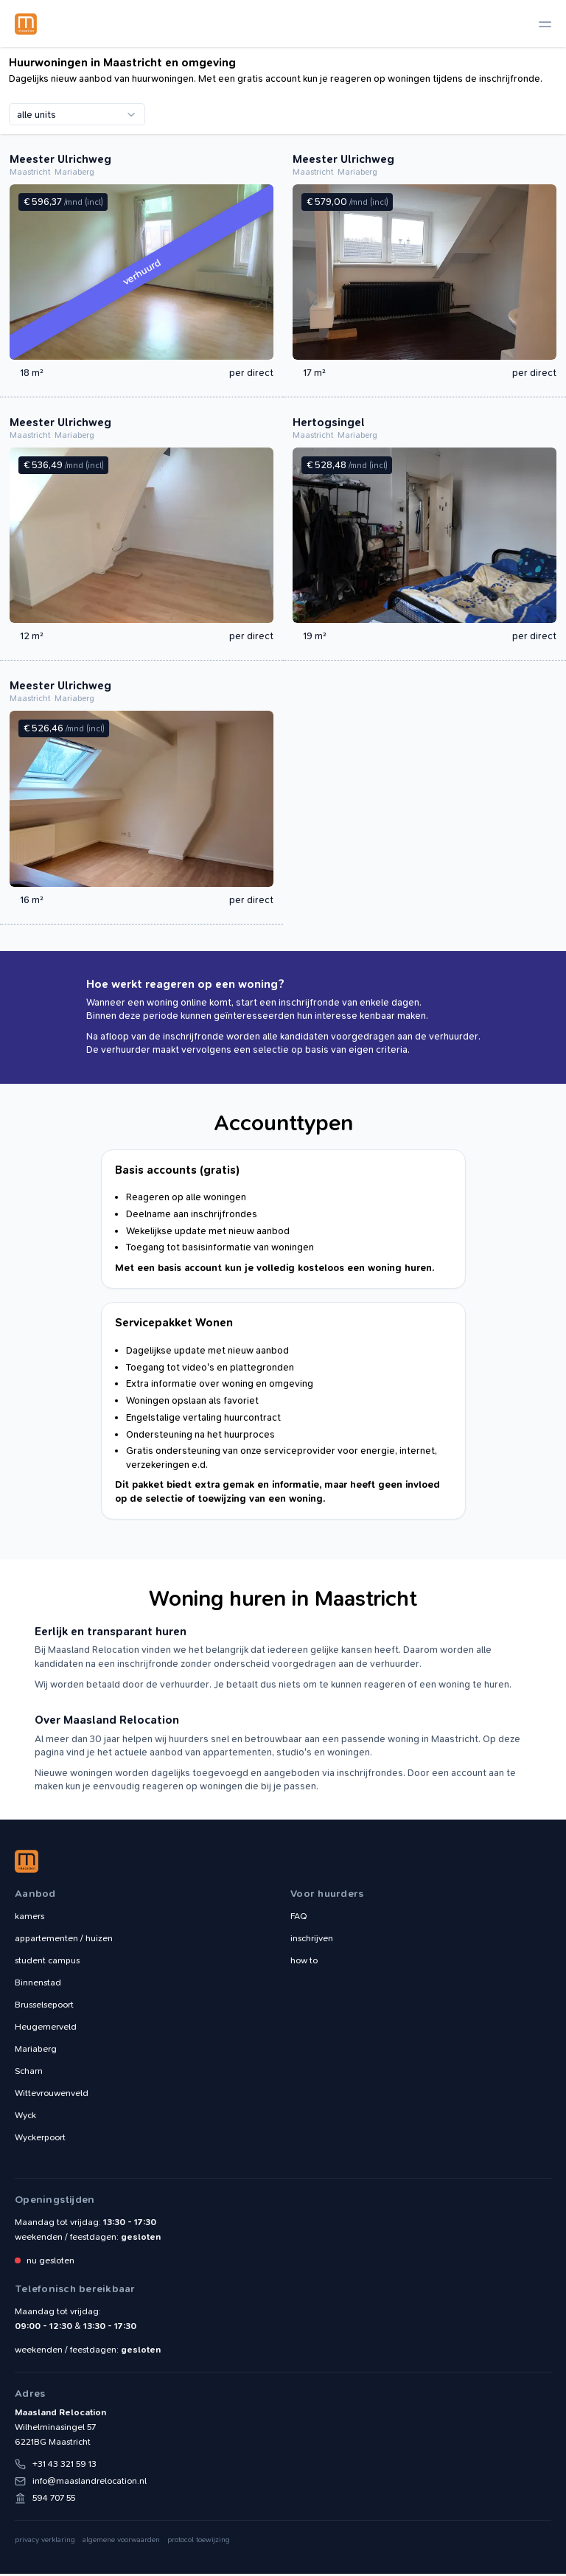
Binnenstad (38, 1985)
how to (304, 1962)
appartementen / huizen (64, 1940)
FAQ (298, 1918)
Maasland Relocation (26, 24)
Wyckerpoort (40, 2139)
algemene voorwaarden (121, 2542)
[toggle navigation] (545, 24)
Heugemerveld (46, 2029)
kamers (29, 1918)
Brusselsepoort (44, 2007)
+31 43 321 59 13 (64, 2466)
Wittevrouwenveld (51, 2095)
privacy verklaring (45, 2542)
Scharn (29, 2073)
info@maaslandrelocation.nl (89, 2483)
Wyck (25, 2117)
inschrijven (311, 1940)
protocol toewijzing (198, 2542)
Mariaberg (36, 2051)
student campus (47, 1962)
